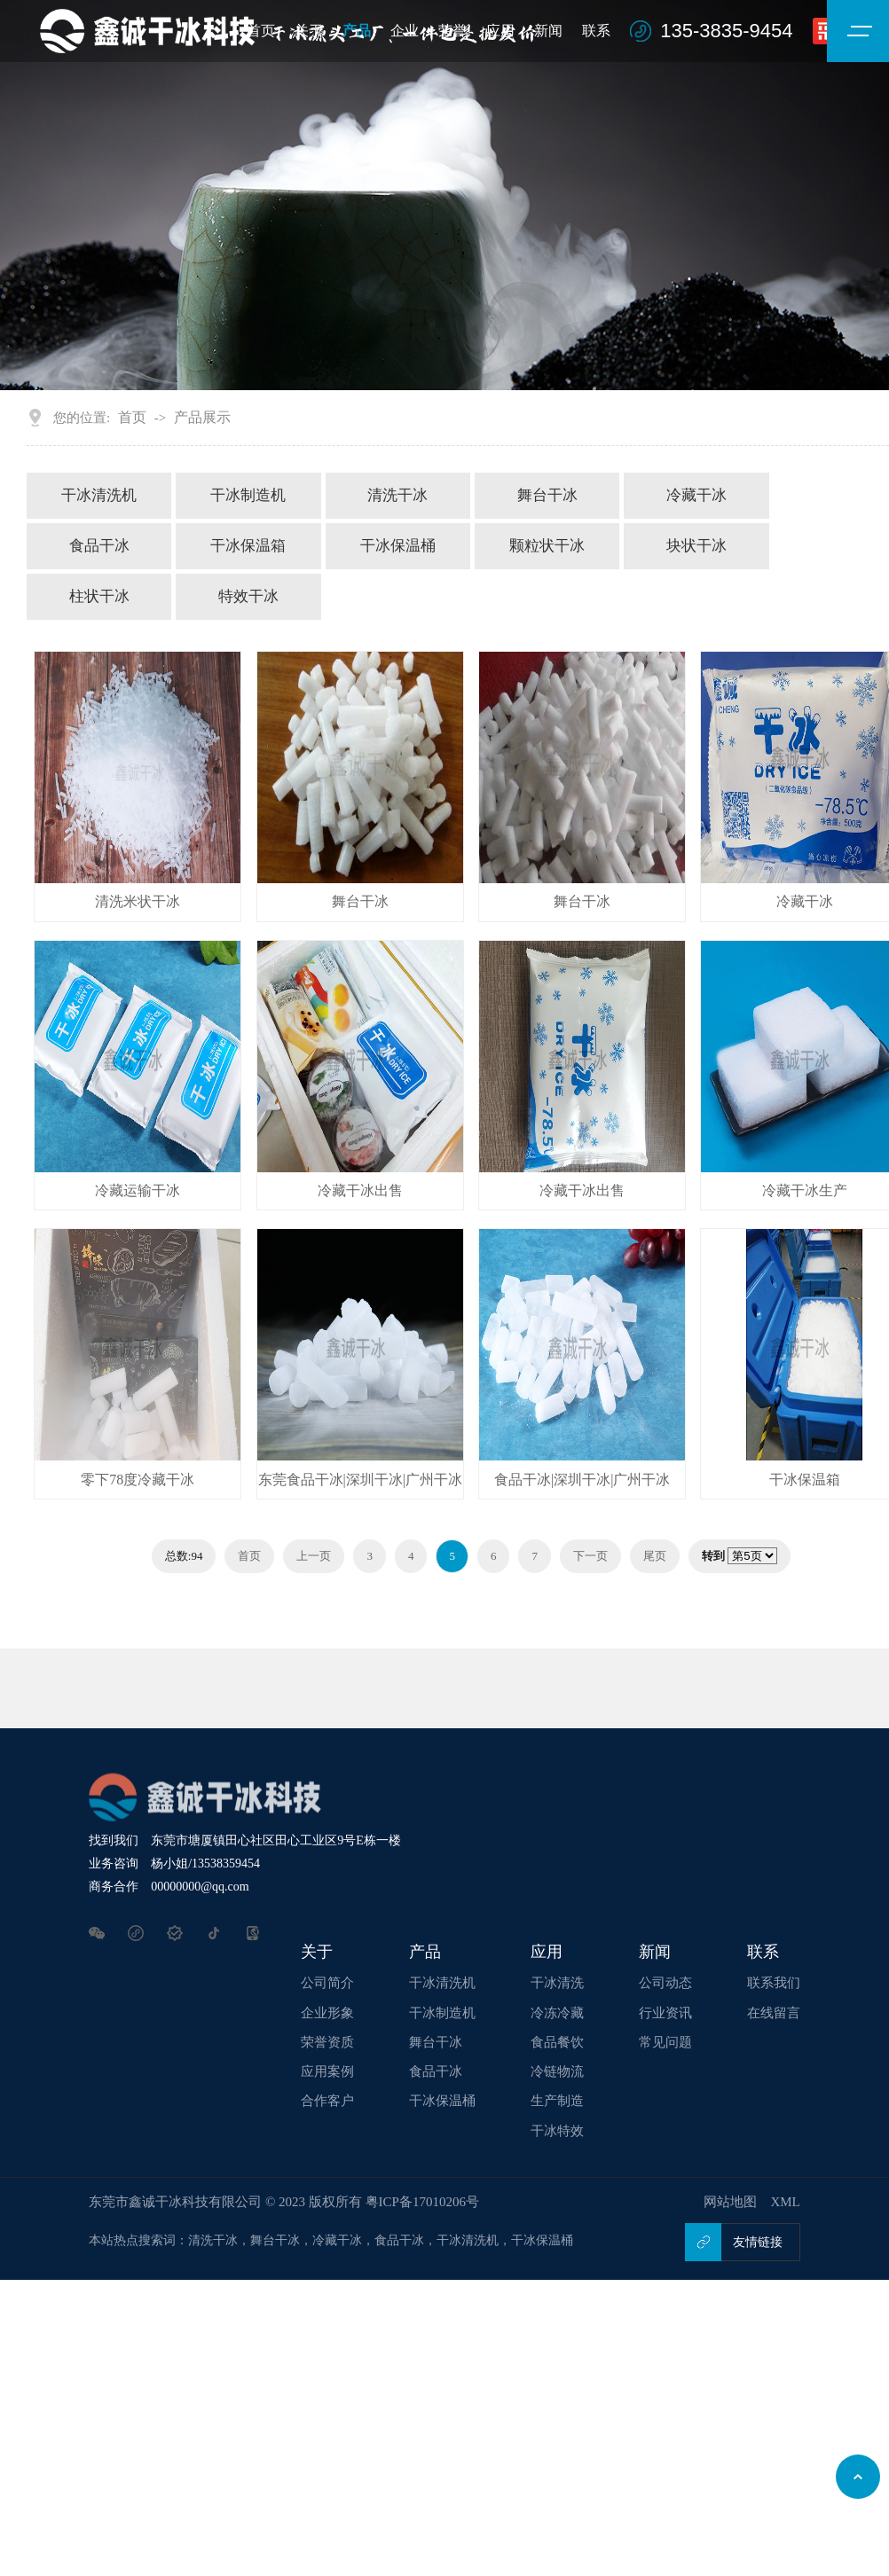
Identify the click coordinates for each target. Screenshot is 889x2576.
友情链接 (758, 2242)
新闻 (548, 30)
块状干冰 (696, 545)
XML (784, 2202)
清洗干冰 (397, 495)
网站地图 (730, 2202)
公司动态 (665, 1983)
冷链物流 (557, 2071)
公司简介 (327, 1983)
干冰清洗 (557, 1983)
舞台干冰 (547, 495)
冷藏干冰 (696, 495)
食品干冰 (99, 545)
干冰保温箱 (248, 545)
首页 (132, 417)
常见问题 (665, 2042)
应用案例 (327, 2071)
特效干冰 (248, 596)
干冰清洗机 (99, 495)
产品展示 (202, 417)
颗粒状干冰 (547, 545)
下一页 (590, 1555)
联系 (596, 30)
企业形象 (327, 2013)
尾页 (654, 1555)
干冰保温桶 (398, 545)
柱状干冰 (99, 596)
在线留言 (773, 2013)
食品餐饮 (557, 2042)
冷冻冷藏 (557, 2013)
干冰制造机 (248, 495)
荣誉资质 (327, 2042)
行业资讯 (665, 2013)
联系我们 (773, 1983)
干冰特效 (557, 2131)
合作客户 (327, 2101)
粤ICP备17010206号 (422, 2202)
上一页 (313, 1555)
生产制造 (557, 2101)
